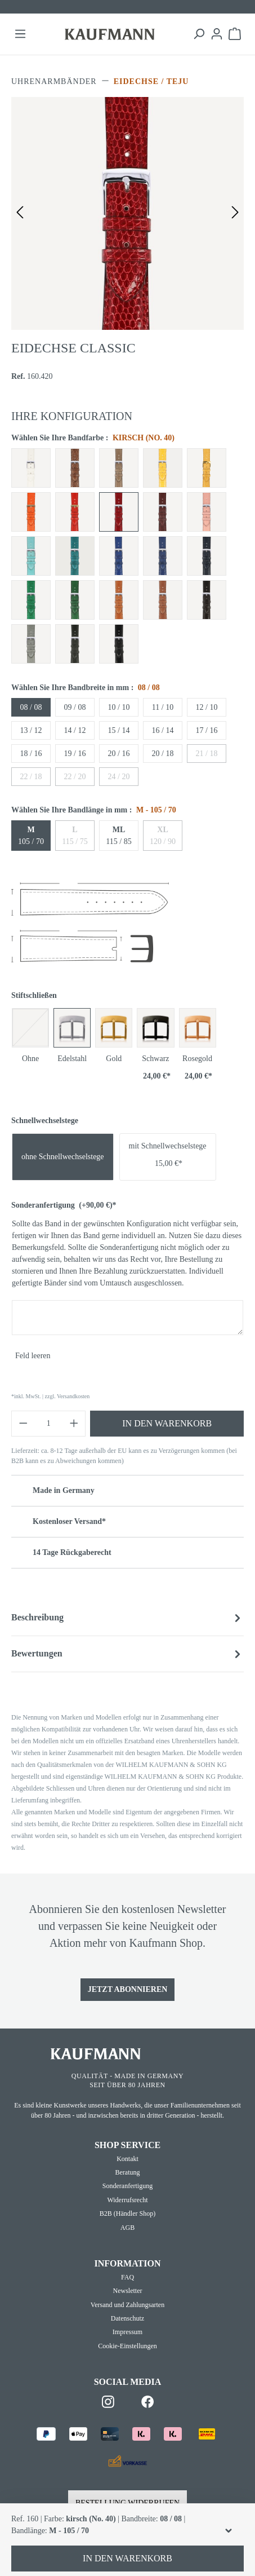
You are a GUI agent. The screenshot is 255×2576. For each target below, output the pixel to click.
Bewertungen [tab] (127, 1654)
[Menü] (20, 34)
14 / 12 (75, 730)
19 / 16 (75, 753)
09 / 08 (75, 707)
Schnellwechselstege (44, 1120)
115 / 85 (118, 835)
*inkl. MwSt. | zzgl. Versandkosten (50, 1396)
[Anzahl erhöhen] (74, 1424)
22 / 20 (75, 776)
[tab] (127, 1618)
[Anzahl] (48, 1424)
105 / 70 (31, 835)
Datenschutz (127, 2318)
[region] (127, 213)
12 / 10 (207, 707)
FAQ (127, 2277)
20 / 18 (163, 753)
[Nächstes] (235, 213)
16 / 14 (163, 730)
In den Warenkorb (167, 1423)
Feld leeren (33, 1355)
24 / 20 (119, 776)
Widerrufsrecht (127, 2200)
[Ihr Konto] (217, 34)
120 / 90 (163, 835)
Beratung (127, 2172)
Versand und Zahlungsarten (127, 2305)
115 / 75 (74, 835)
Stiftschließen (34, 995)
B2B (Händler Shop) (127, 2213)
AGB (127, 2228)
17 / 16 (207, 730)
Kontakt (127, 2159)
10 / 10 (119, 707)
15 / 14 (119, 730)
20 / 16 (119, 753)
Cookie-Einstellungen (127, 2346)
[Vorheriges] (19, 213)
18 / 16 (31, 753)
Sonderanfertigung (64, 1205)
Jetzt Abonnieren (128, 1989)
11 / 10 (162, 707)
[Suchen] (199, 34)
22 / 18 (31, 776)
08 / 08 (31, 707)
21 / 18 (207, 753)
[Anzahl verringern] (23, 1424)
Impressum (127, 2332)
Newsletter (127, 2291)
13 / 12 (31, 730)
